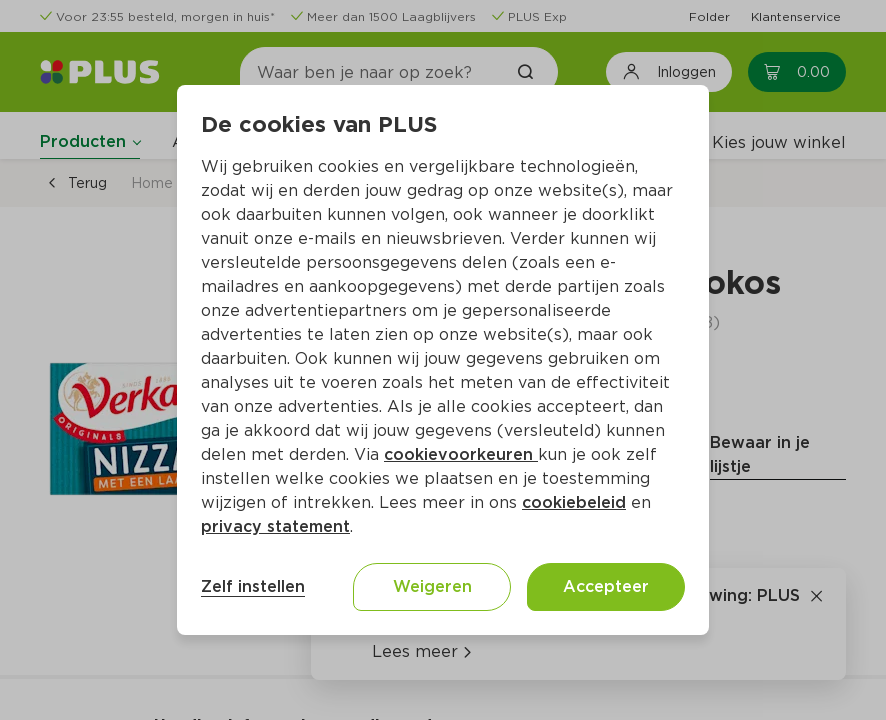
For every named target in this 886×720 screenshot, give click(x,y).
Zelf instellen (253, 586)
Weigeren (432, 586)
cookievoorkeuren (461, 454)
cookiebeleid (574, 502)
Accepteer (606, 586)
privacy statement (275, 526)
